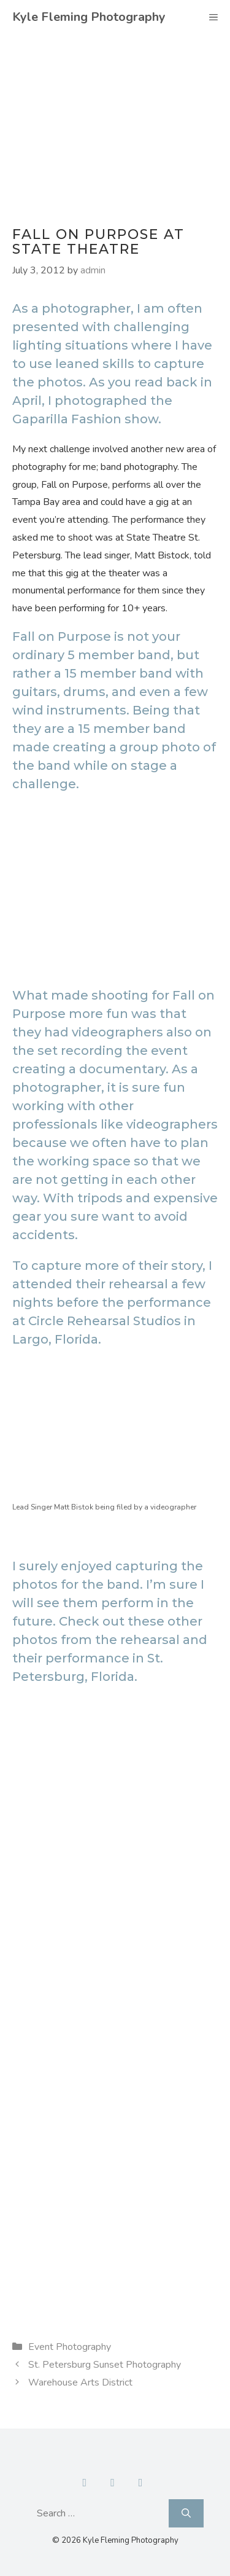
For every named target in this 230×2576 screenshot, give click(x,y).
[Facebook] (84, 2483)
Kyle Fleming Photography (89, 17)
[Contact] (113, 2483)
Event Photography (69, 2347)
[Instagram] (140, 2483)
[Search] (186, 2513)
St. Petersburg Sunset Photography (104, 2364)
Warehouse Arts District (80, 2382)
